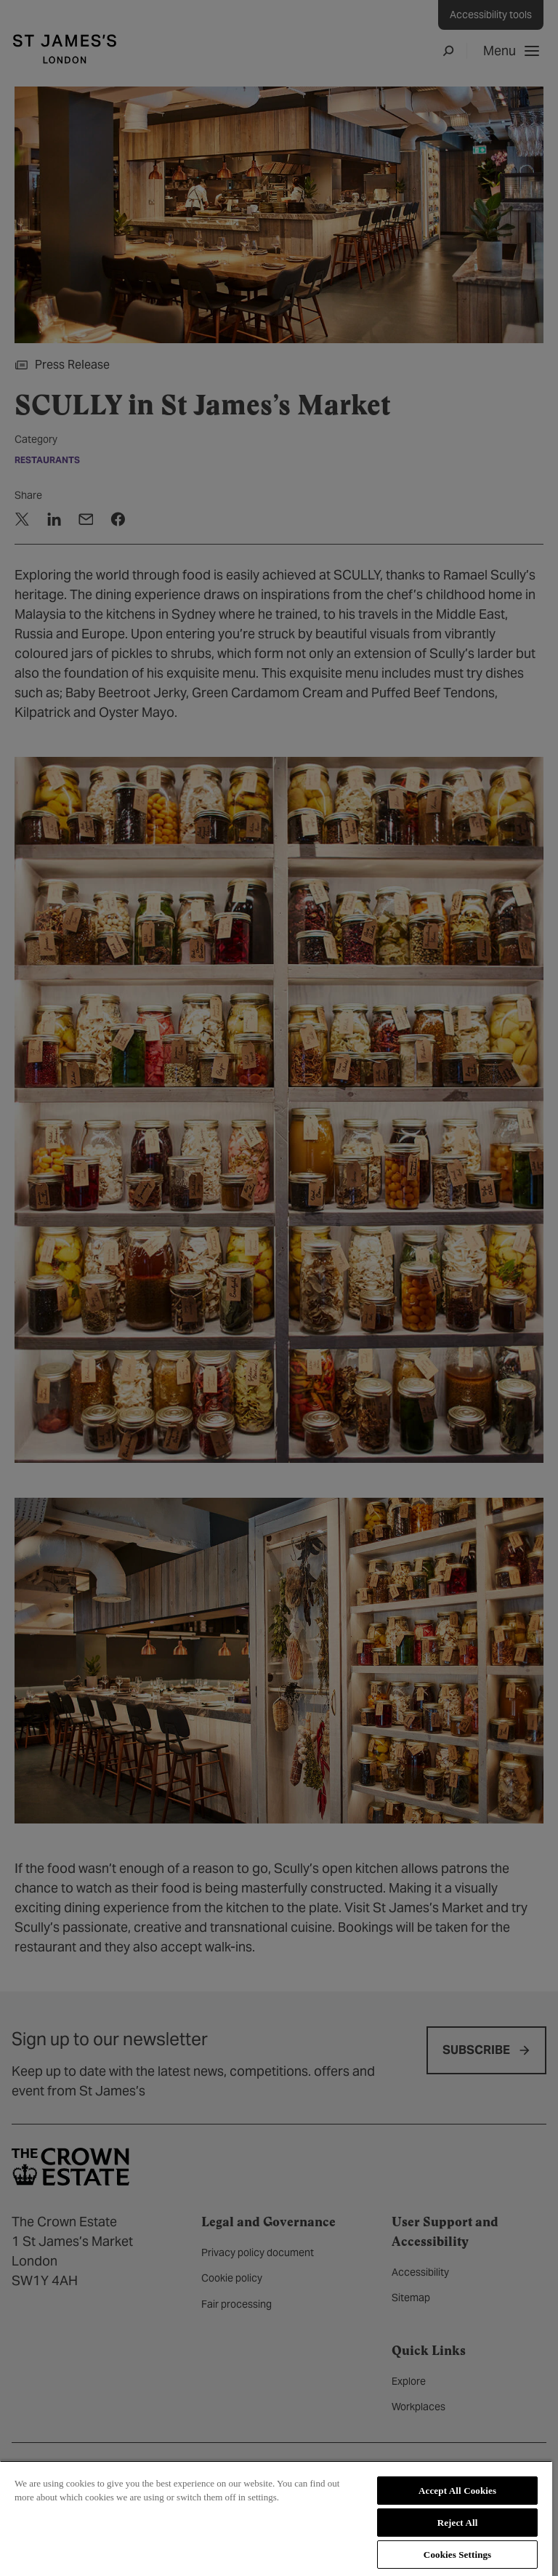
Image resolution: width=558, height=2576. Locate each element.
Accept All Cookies (457, 2490)
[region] (276, 2518)
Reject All (457, 2522)
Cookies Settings (457, 2554)
